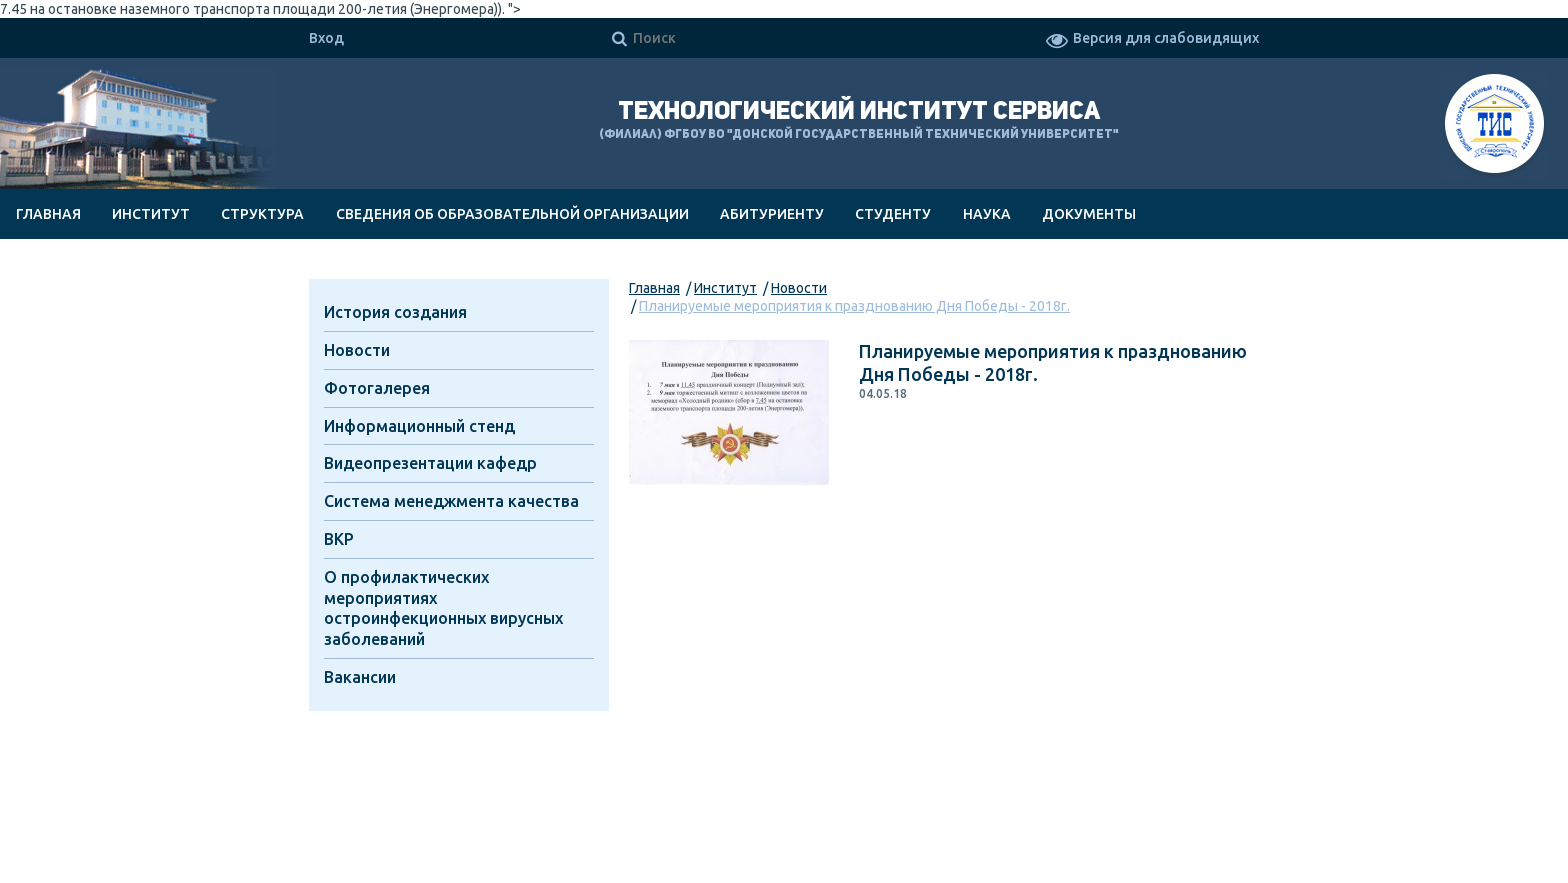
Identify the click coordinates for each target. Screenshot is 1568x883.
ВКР (339, 539)
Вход (326, 38)
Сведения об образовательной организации (512, 214)
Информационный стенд (419, 426)
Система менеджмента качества (451, 501)
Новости (799, 288)
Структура (262, 214)
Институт (151, 214)
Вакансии (360, 677)
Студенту (893, 214)
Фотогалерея (377, 388)
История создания (395, 312)
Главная (48, 214)
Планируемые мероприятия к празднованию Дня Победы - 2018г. (854, 306)
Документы (1089, 214)
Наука (987, 214)
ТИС (1494, 126)
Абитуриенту (772, 214)
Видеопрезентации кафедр (430, 463)
